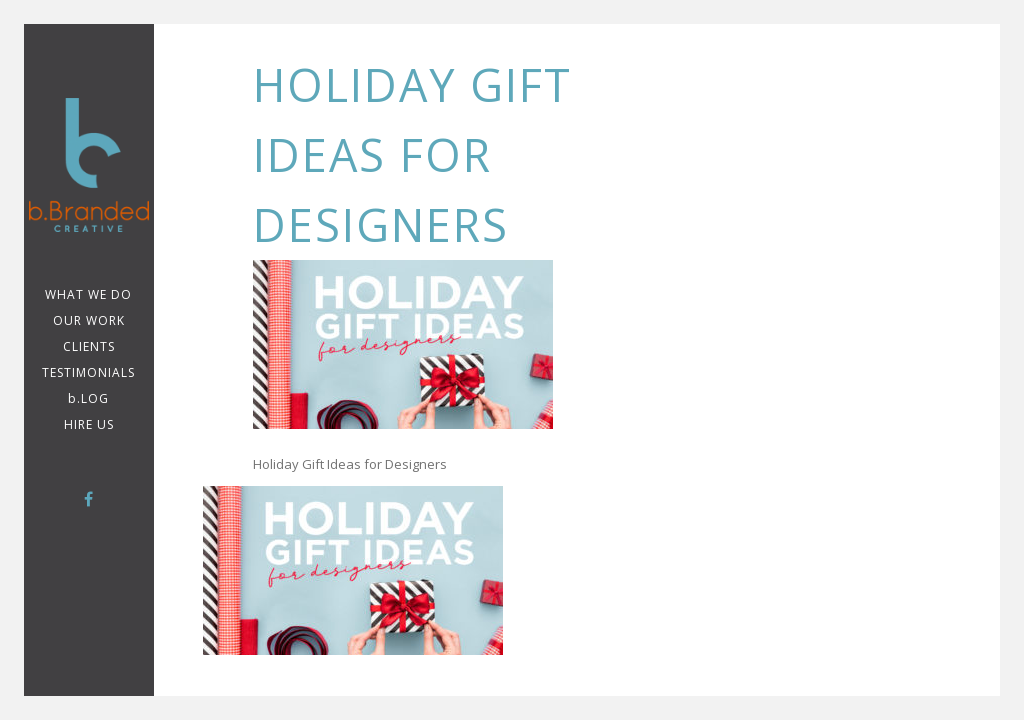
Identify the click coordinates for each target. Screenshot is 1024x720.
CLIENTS (89, 346)
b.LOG (88, 398)
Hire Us (89, 424)
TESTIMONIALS (88, 372)
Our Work (89, 320)
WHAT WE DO (88, 294)
